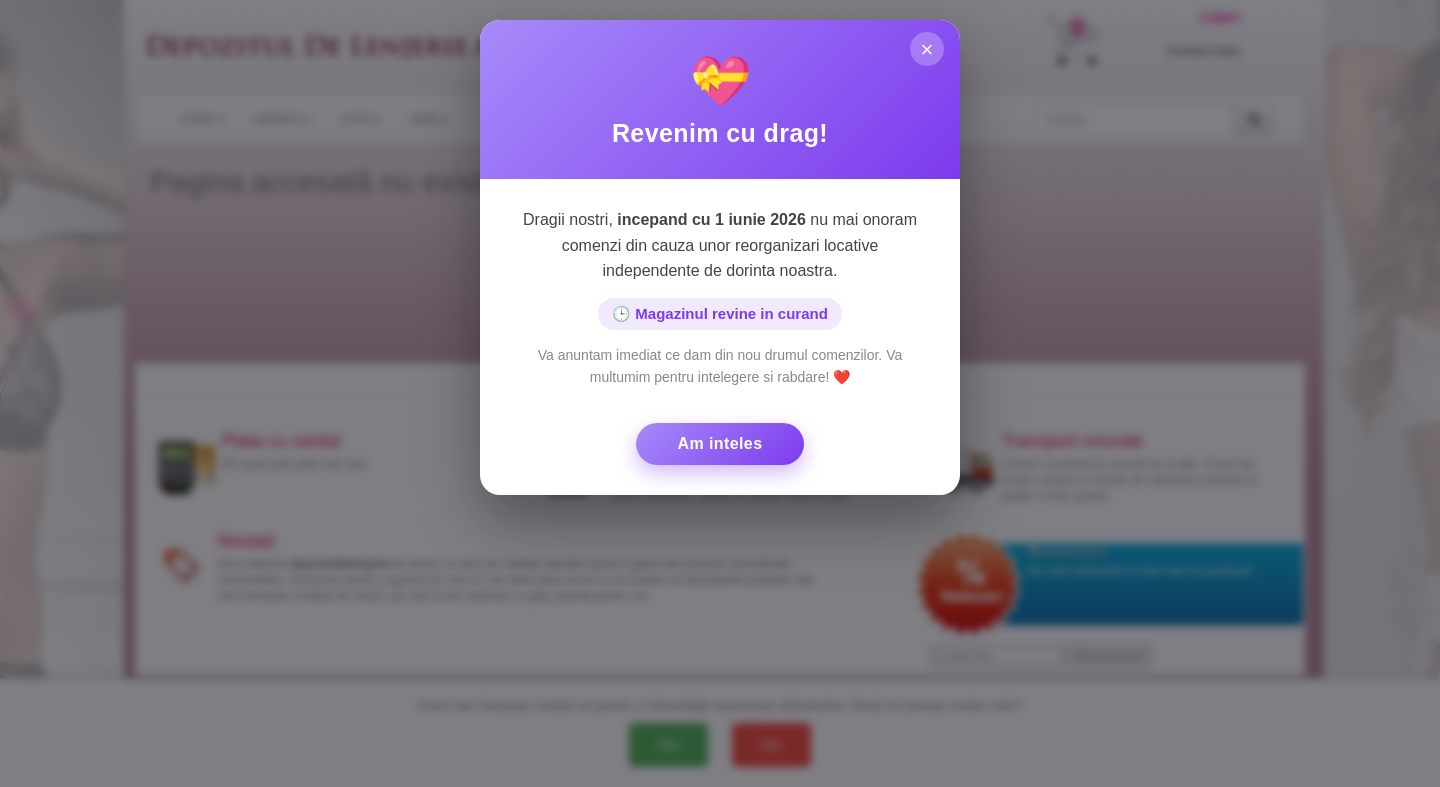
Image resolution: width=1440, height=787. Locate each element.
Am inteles (720, 443)
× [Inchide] (927, 49)
